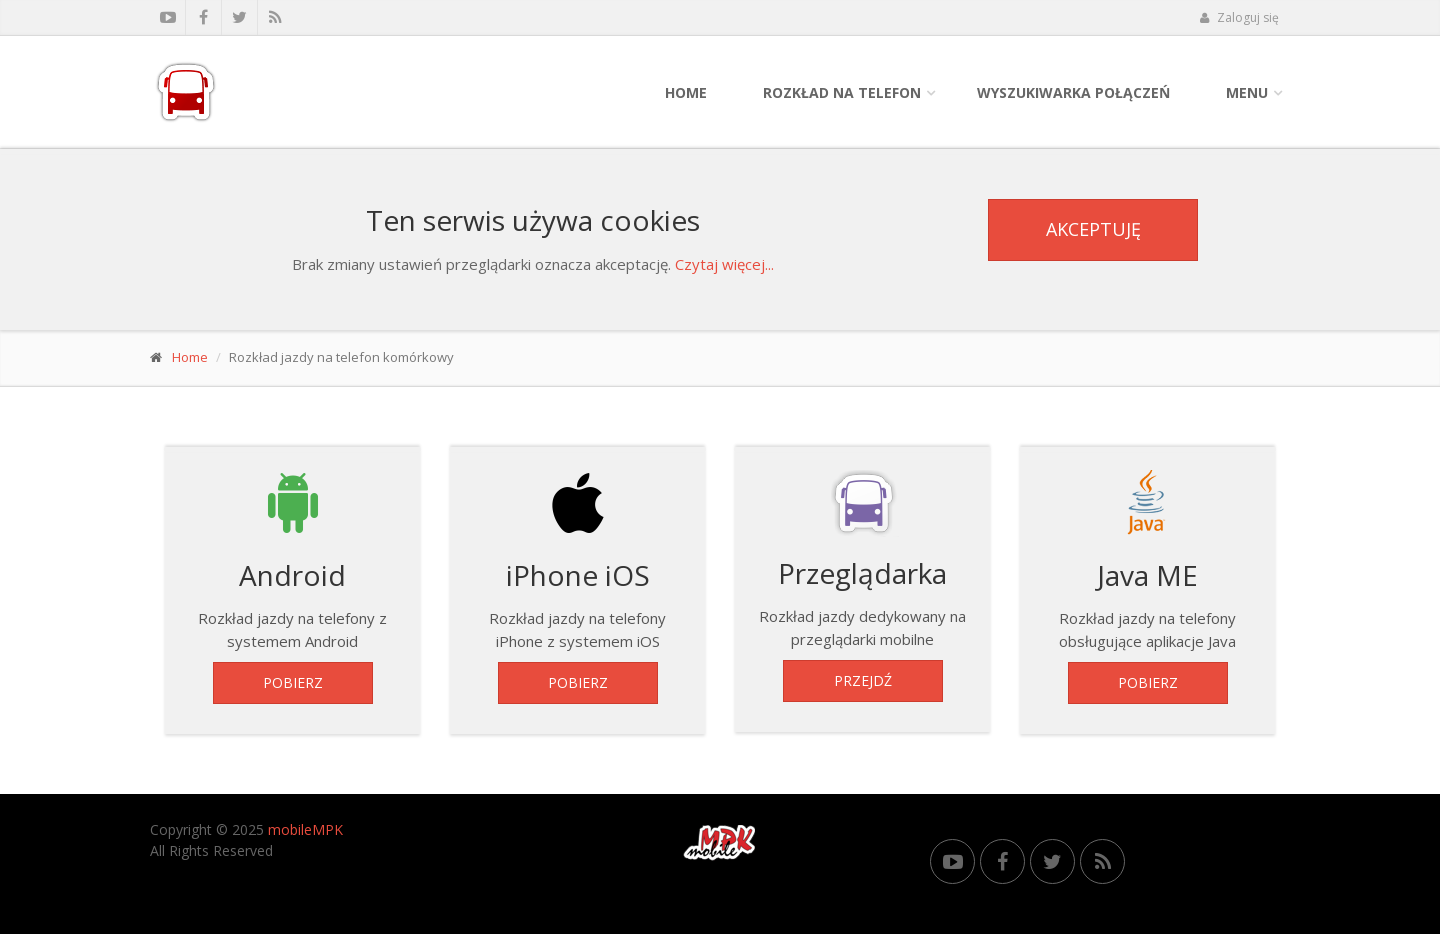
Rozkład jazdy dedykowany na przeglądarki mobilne (862, 558)
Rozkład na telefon (842, 92)
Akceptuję (1093, 229)
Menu (1247, 92)
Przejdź (863, 680)
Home (686, 92)
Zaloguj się (1239, 17)
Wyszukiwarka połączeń (1073, 92)
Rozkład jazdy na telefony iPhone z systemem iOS (577, 559)
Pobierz (293, 682)
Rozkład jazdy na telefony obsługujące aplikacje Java (1147, 559)
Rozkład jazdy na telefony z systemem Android (292, 559)
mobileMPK (305, 829)
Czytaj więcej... (724, 264)
